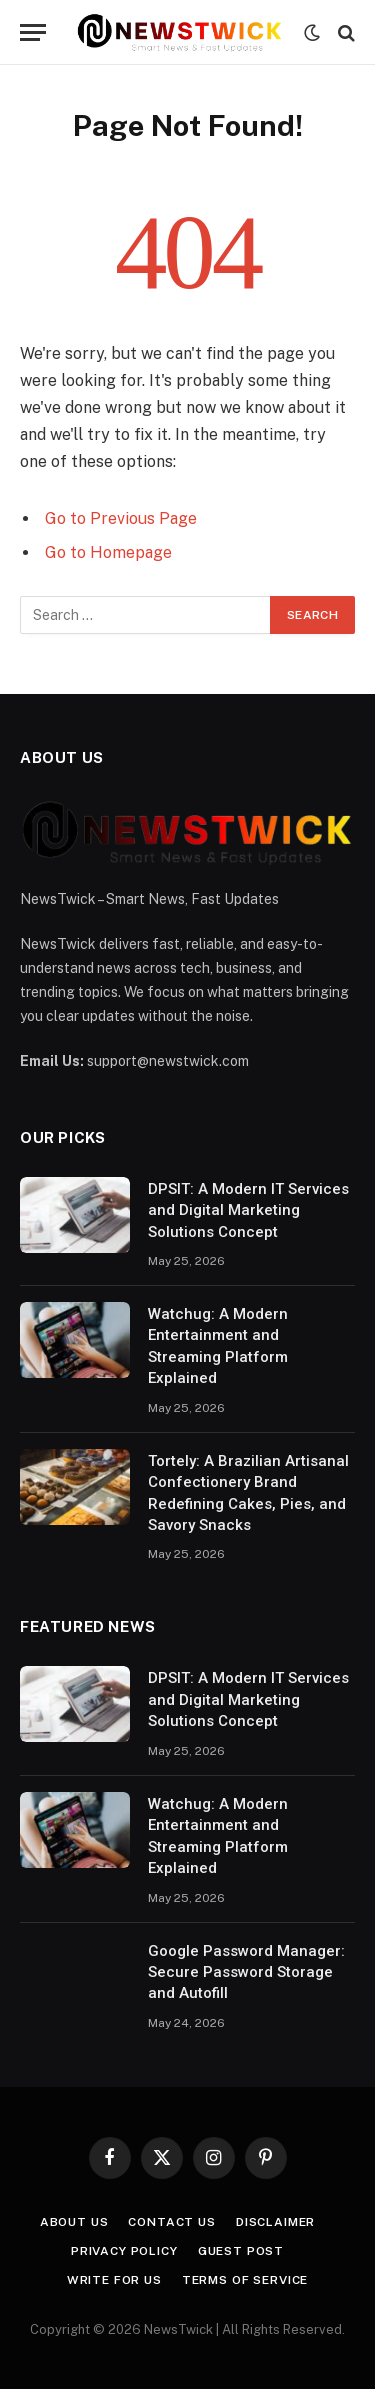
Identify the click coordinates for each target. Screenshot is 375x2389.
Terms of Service (245, 2280)
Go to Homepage (108, 552)
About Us (74, 2222)
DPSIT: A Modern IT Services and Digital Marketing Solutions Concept (248, 1210)
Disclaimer (275, 2222)
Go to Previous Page (121, 518)
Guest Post (241, 2251)
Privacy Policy (124, 2251)
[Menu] (33, 32)
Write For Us (114, 2280)
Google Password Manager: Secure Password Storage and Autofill (246, 1972)
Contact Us (171, 2222)
